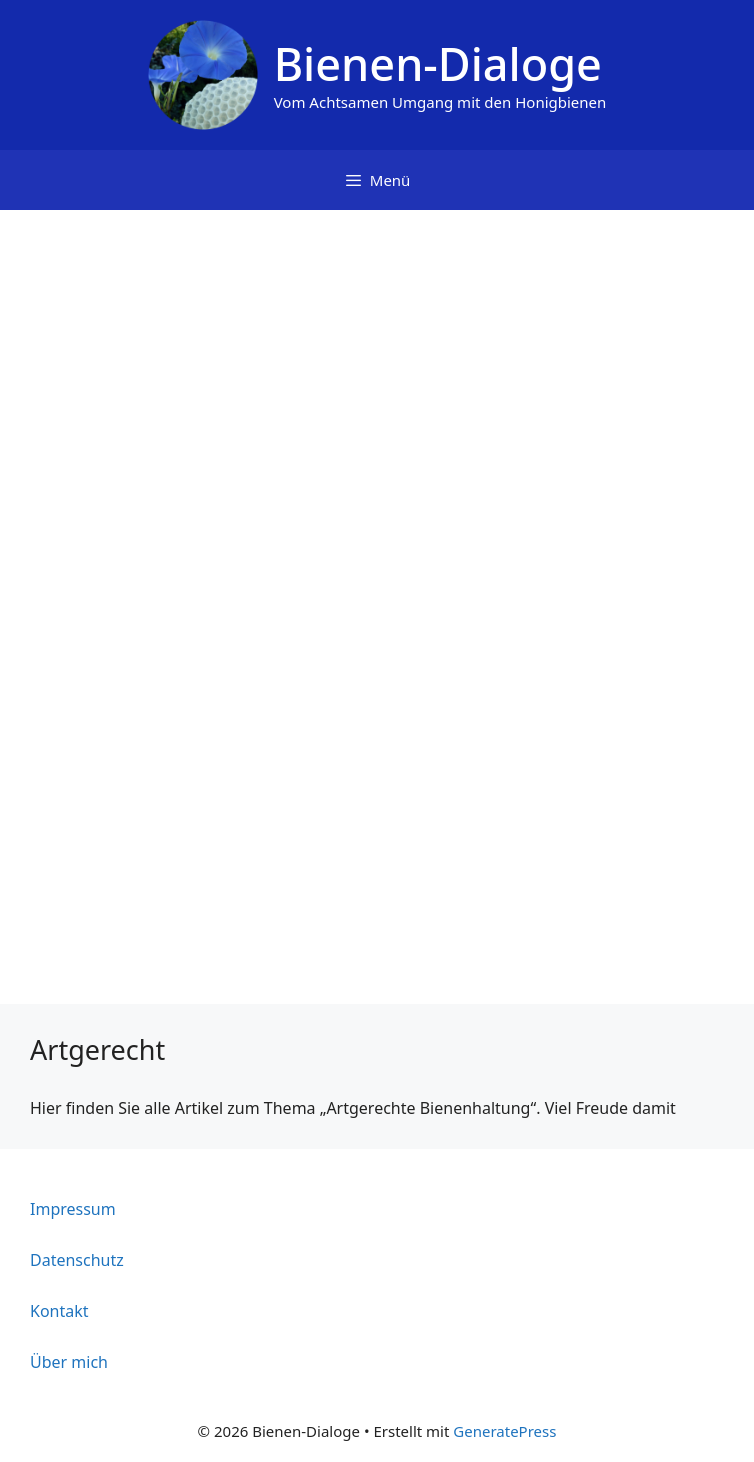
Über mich (69, 1362)
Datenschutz (77, 1260)
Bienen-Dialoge (438, 63)
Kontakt (59, 1311)
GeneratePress (504, 1431)
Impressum (73, 1209)
